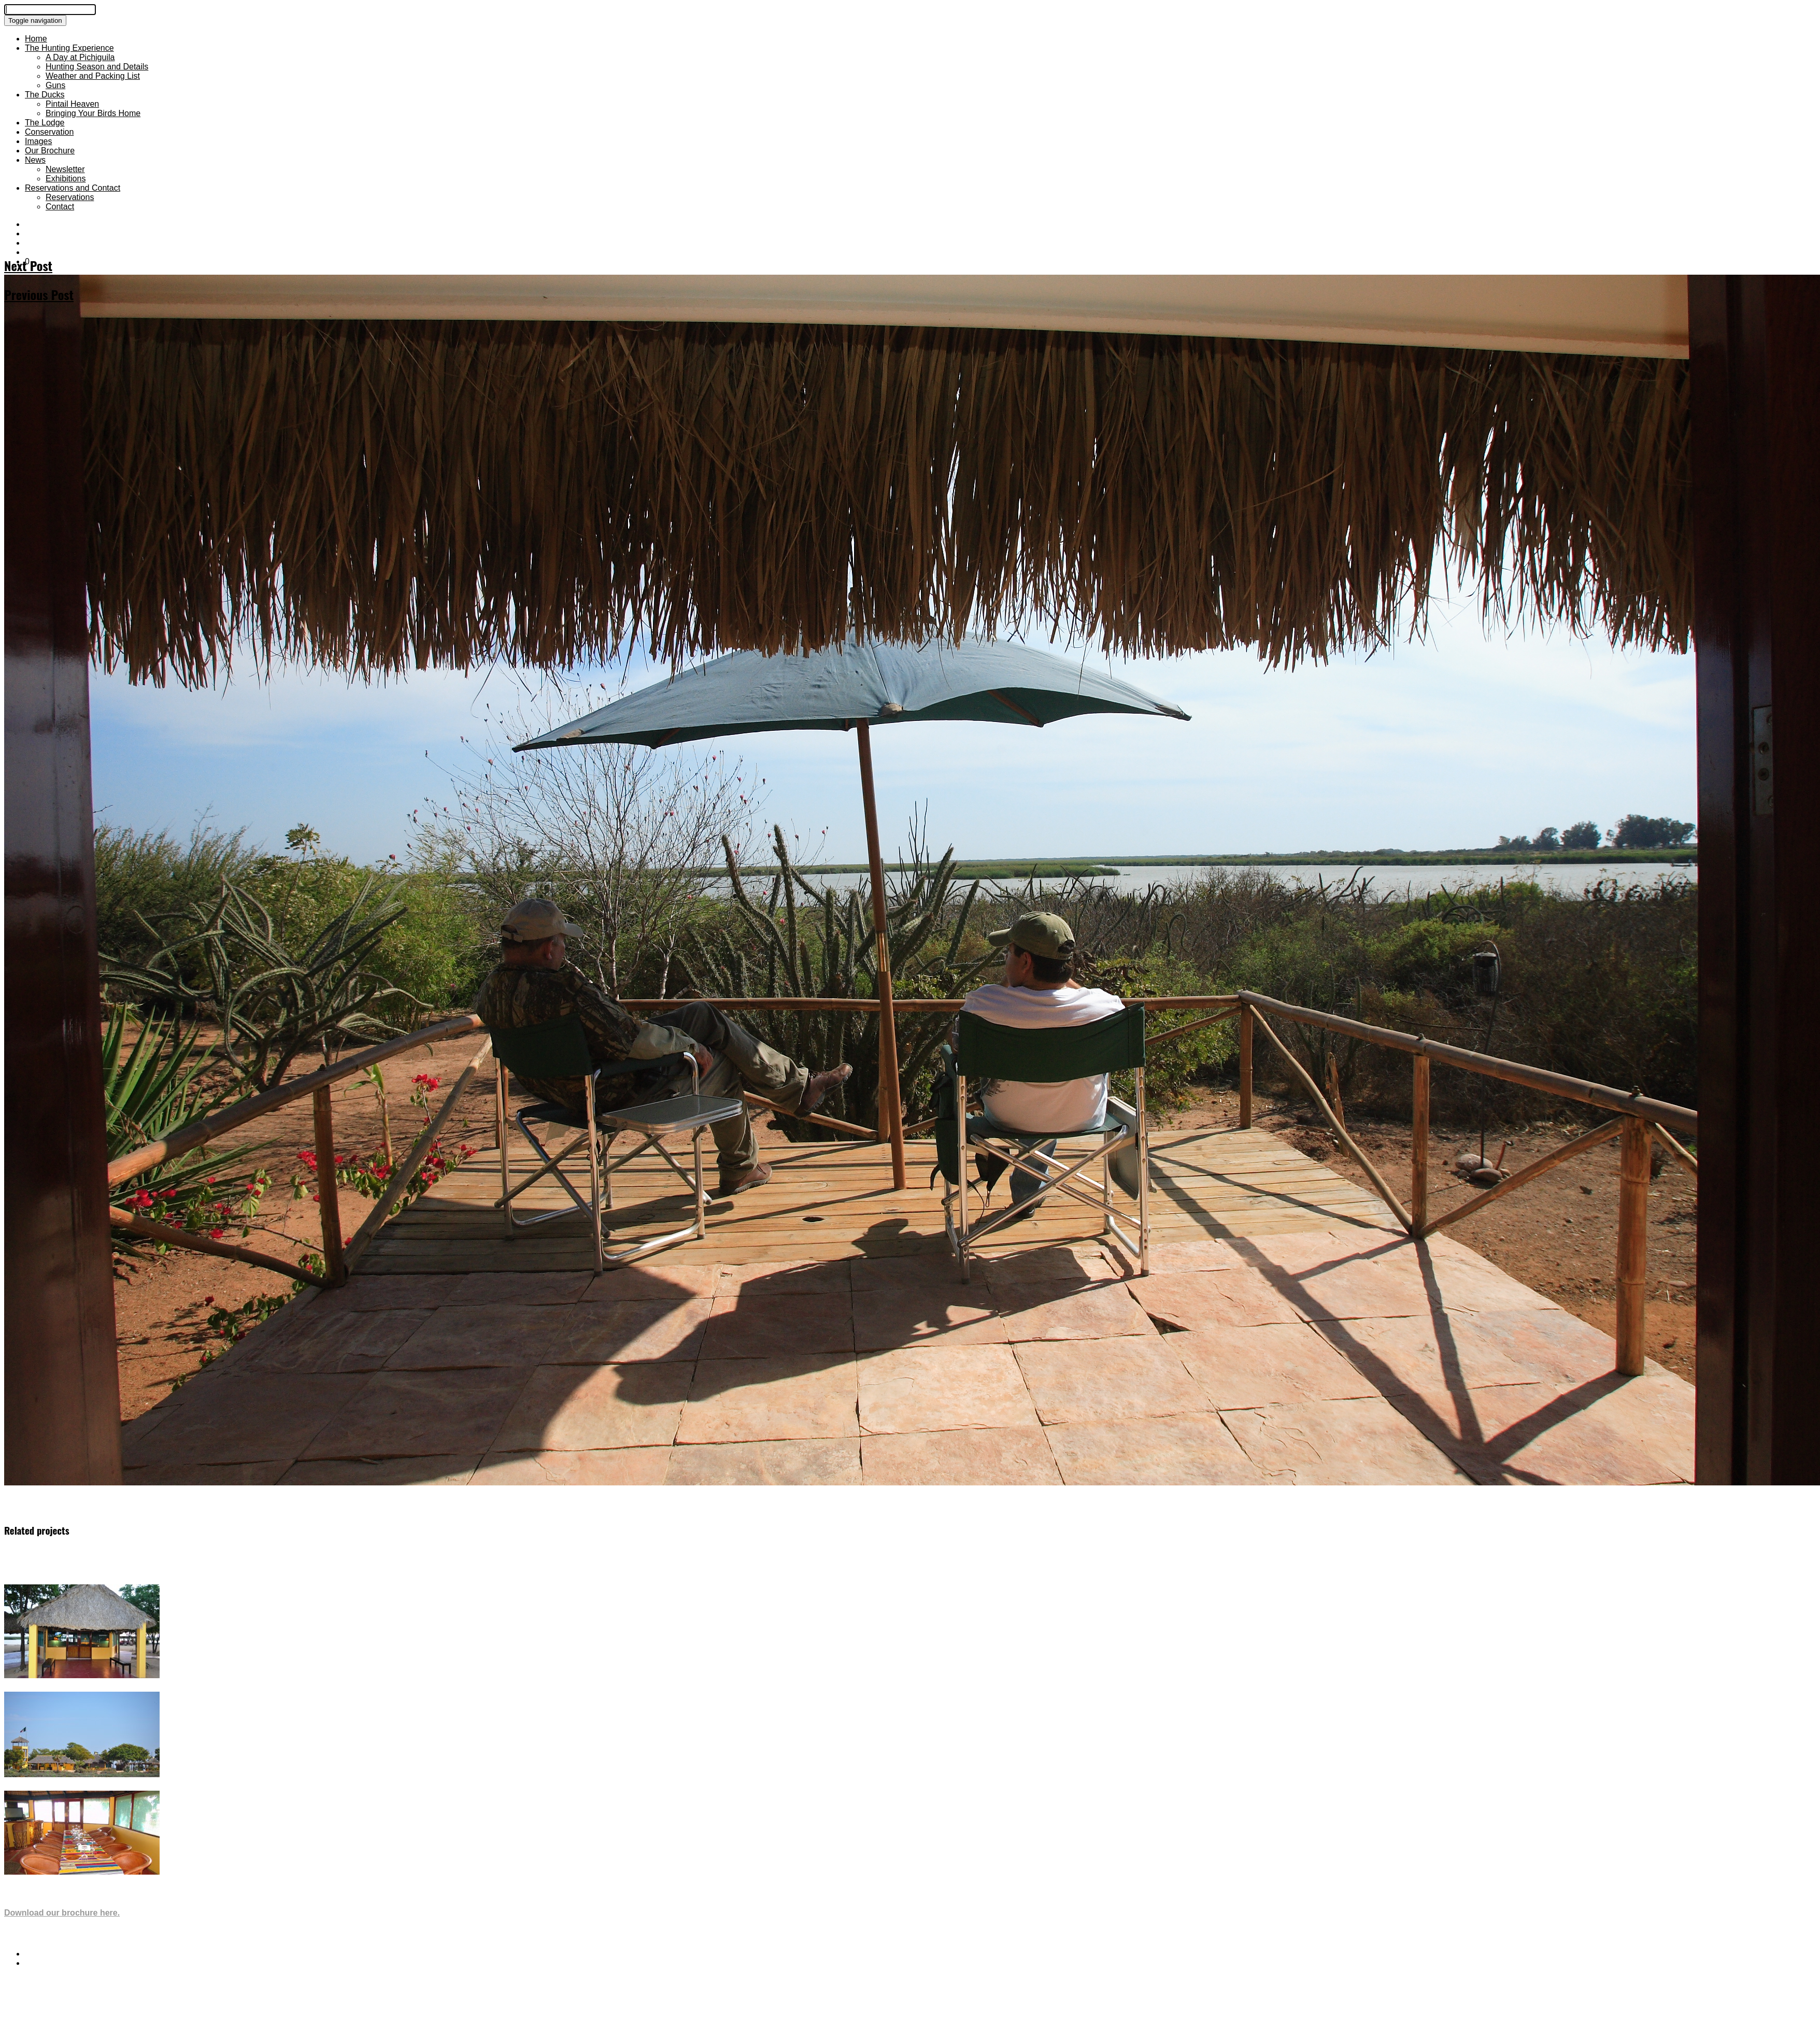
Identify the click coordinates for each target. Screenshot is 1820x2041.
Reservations (70, 197)
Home (36, 38)
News (35, 159)
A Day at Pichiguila (80, 57)
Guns (55, 85)
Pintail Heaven (72, 104)
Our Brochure (50, 150)
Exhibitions (66, 178)
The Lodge (45, 122)
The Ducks (44, 94)
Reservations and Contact (72, 187)
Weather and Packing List (93, 76)
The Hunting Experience (69, 48)
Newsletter (65, 169)
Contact (60, 206)
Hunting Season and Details (97, 66)
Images (38, 141)
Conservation (49, 131)
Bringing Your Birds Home (93, 113)
